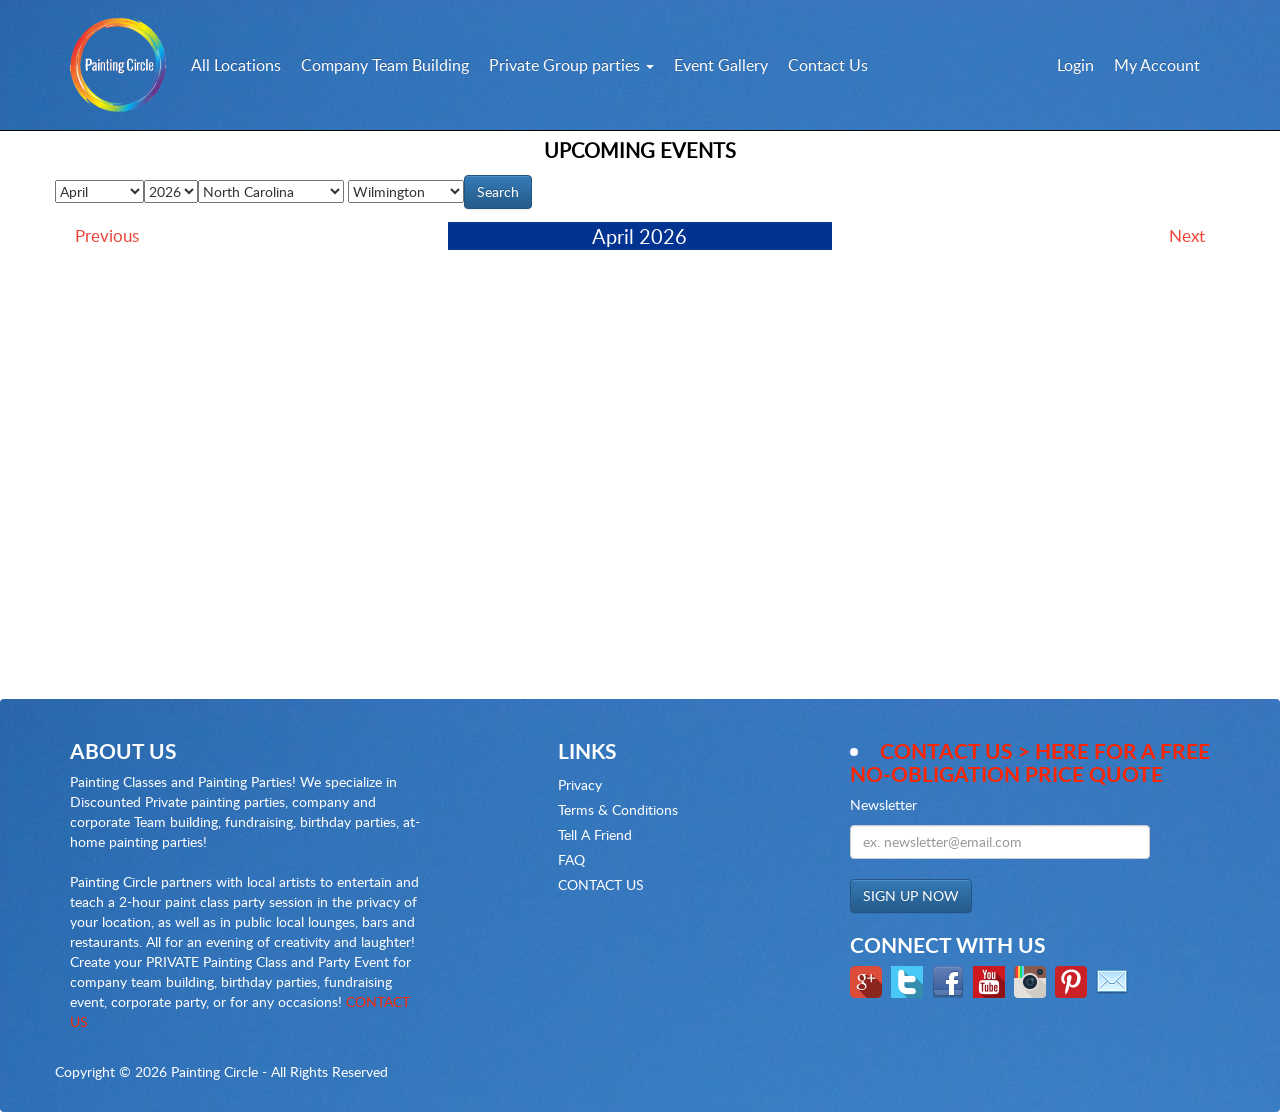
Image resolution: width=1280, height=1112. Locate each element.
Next (1187, 235)
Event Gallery (721, 65)
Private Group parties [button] (571, 65)
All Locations (236, 65)
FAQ (571, 859)
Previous (107, 235)
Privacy (580, 784)
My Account (1157, 65)
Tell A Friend (595, 834)
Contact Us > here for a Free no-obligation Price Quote (1030, 762)
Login (1075, 65)
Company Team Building (385, 65)
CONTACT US (601, 884)
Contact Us (828, 65)
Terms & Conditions (618, 809)
